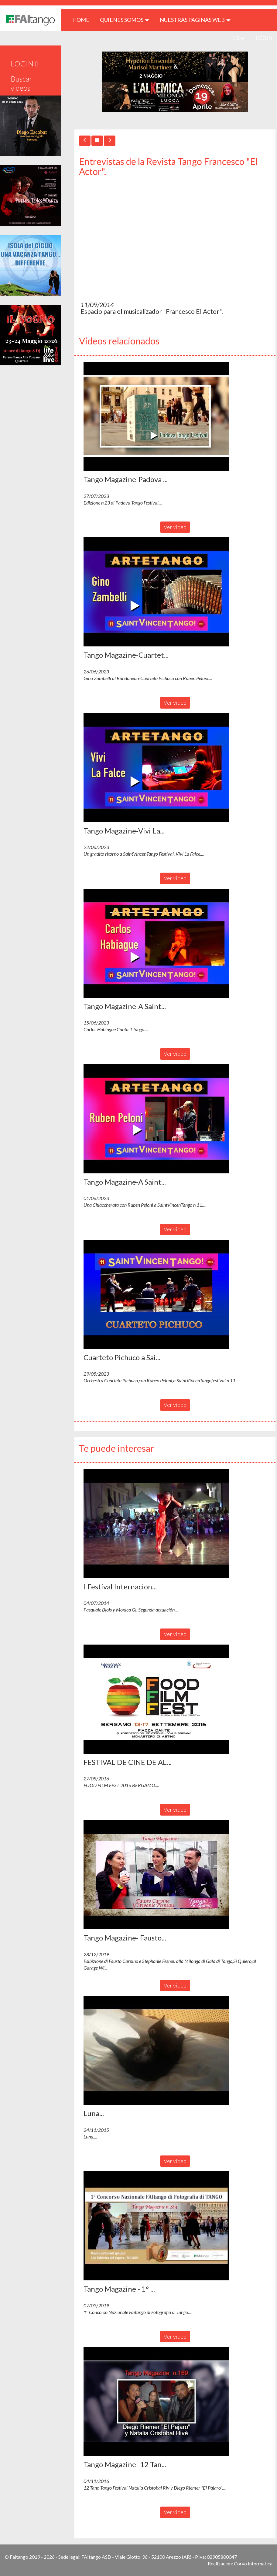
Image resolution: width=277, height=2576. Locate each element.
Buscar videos (21, 83)
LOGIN (263, 38)
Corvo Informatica (253, 2563)
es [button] (239, 38)
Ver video (175, 527)
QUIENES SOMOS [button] (124, 19)
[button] (156, 416)
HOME (83, 19)
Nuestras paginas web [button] (195, 19)
